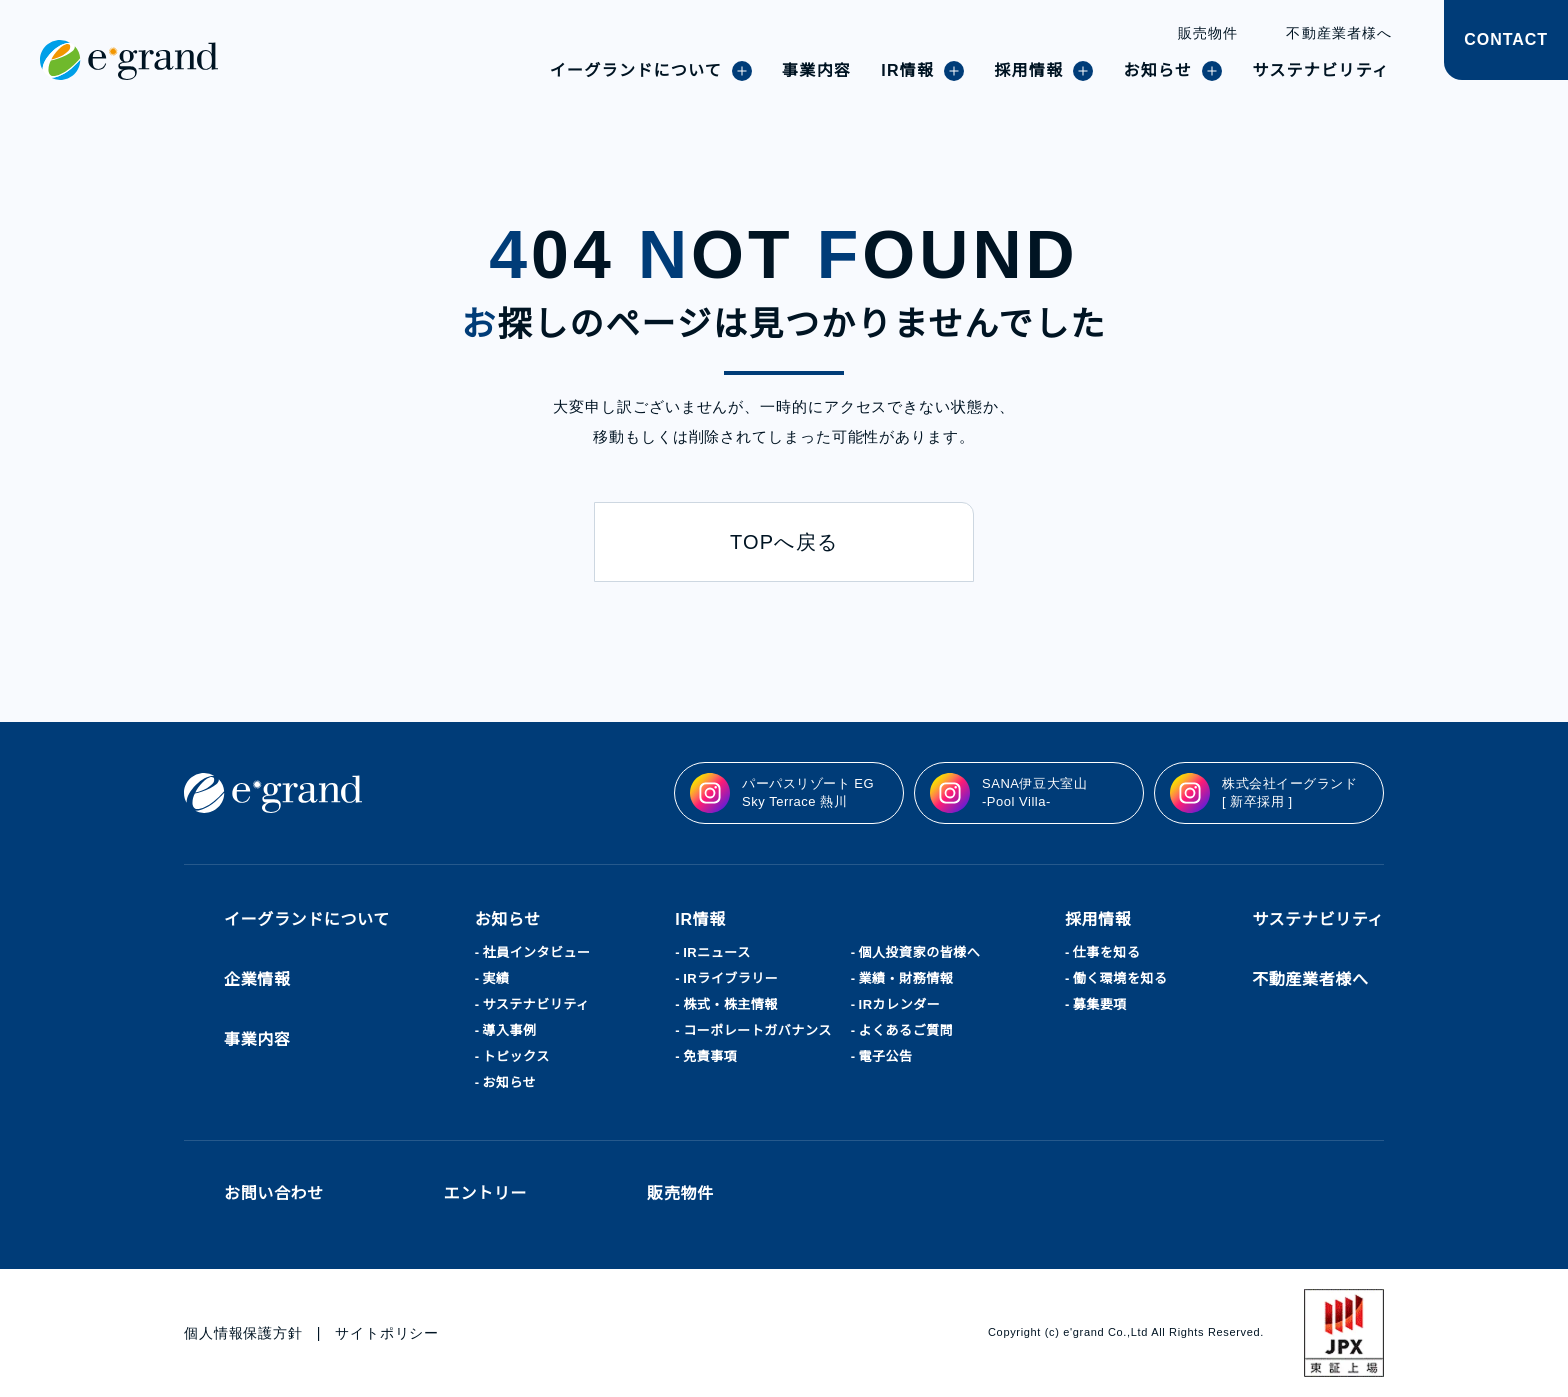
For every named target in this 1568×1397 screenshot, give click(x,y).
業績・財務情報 (907, 978)
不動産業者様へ (1339, 33)
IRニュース (716, 952)
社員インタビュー (537, 952)
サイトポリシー (388, 1333)
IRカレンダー (900, 1004)
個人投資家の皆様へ (921, 952)
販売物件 (1208, 33)
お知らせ (510, 1082)
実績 (496, 978)
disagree (1202, 1365)
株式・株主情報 (730, 1004)
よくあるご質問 (907, 1030)
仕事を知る (1108, 952)
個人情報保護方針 (243, 1333)
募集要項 (1101, 1004)
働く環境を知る (1121, 978)
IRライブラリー (730, 978)
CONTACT (1506, 39)
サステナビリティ (536, 1004)
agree (1325, 1365)
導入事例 (510, 1030)
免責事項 (710, 1056)
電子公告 (887, 1056)
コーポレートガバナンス (757, 1030)
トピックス (517, 1056)
